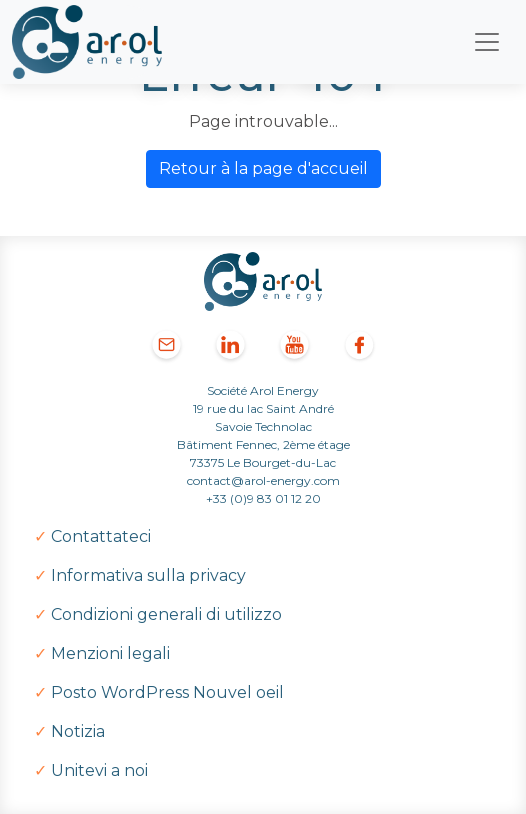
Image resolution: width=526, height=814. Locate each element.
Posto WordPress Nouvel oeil (167, 692)
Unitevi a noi (99, 770)
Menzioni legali (110, 653)
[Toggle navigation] (487, 42)
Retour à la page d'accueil (263, 168)
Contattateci (101, 536)
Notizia (78, 731)
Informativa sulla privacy (148, 575)
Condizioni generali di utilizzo (166, 614)
